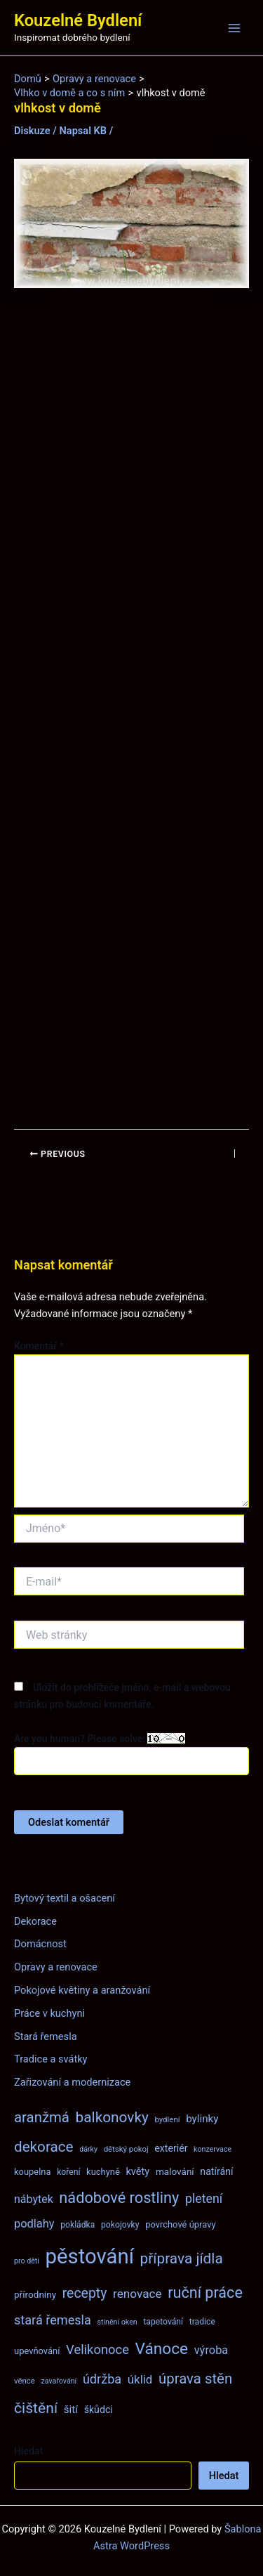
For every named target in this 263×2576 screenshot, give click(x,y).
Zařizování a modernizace (72, 2082)
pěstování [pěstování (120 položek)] (90, 2256)
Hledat (28, 2451)
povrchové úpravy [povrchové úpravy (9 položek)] (180, 2224)
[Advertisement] (131, 708)
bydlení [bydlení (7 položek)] (167, 2119)
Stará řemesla (45, 2036)
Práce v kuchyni (49, 2013)
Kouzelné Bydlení (78, 20)
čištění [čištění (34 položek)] (36, 2408)
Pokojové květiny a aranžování (82, 1990)
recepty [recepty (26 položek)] (84, 2293)
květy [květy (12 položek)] (137, 2171)
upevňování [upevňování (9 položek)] (37, 2351)
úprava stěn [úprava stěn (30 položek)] (195, 2378)
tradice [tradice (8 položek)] (202, 2322)
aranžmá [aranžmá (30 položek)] (41, 2117)
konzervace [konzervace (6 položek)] (212, 2149)
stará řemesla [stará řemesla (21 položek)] (52, 2320)
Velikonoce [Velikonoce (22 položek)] (97, 2349)
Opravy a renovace (55, 1967)
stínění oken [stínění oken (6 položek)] (117, 2322)
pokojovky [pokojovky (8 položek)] (120, 2225)
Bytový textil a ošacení (64, 1898)
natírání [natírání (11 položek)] (216, 2171)
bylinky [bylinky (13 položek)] (202, 2118)
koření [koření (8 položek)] (68, 2172)
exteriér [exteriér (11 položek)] (170, 2148)
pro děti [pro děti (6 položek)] (26, 2261)
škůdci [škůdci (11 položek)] (98, 2409)
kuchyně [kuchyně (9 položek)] (103, 2171)
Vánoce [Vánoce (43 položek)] (162, 2348)
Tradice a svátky (51, 2059)
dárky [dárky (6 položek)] (88, 2149)
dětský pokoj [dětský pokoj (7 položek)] (126, 2149)
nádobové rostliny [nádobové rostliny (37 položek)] (119, 2197)
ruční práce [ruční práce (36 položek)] (205, 2292)
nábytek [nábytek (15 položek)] (33, 2199)
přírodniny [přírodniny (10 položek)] (35, 2294)
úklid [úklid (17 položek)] (140, 2379)
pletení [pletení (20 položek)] (203, 2198)
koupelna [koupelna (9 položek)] (32, 2171)
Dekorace (35, 1921)
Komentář (39, 1346)
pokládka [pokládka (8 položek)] (77, 2225)
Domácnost (40, 1943)
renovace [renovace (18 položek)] (137, 2294)
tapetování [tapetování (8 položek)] (163, 2322)
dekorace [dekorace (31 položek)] (44, 2146)
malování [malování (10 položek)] (175, 2171)
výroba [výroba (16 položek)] (211, 2350)
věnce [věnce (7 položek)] (24, 2381)
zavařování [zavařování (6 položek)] (58, 2381)
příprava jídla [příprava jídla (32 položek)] (181, 2258)
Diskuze (32, 130)
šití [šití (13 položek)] (71, 2409)
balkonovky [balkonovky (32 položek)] (112, 2117)
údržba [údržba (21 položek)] (102, 2379)
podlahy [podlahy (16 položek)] (34, 2223)
